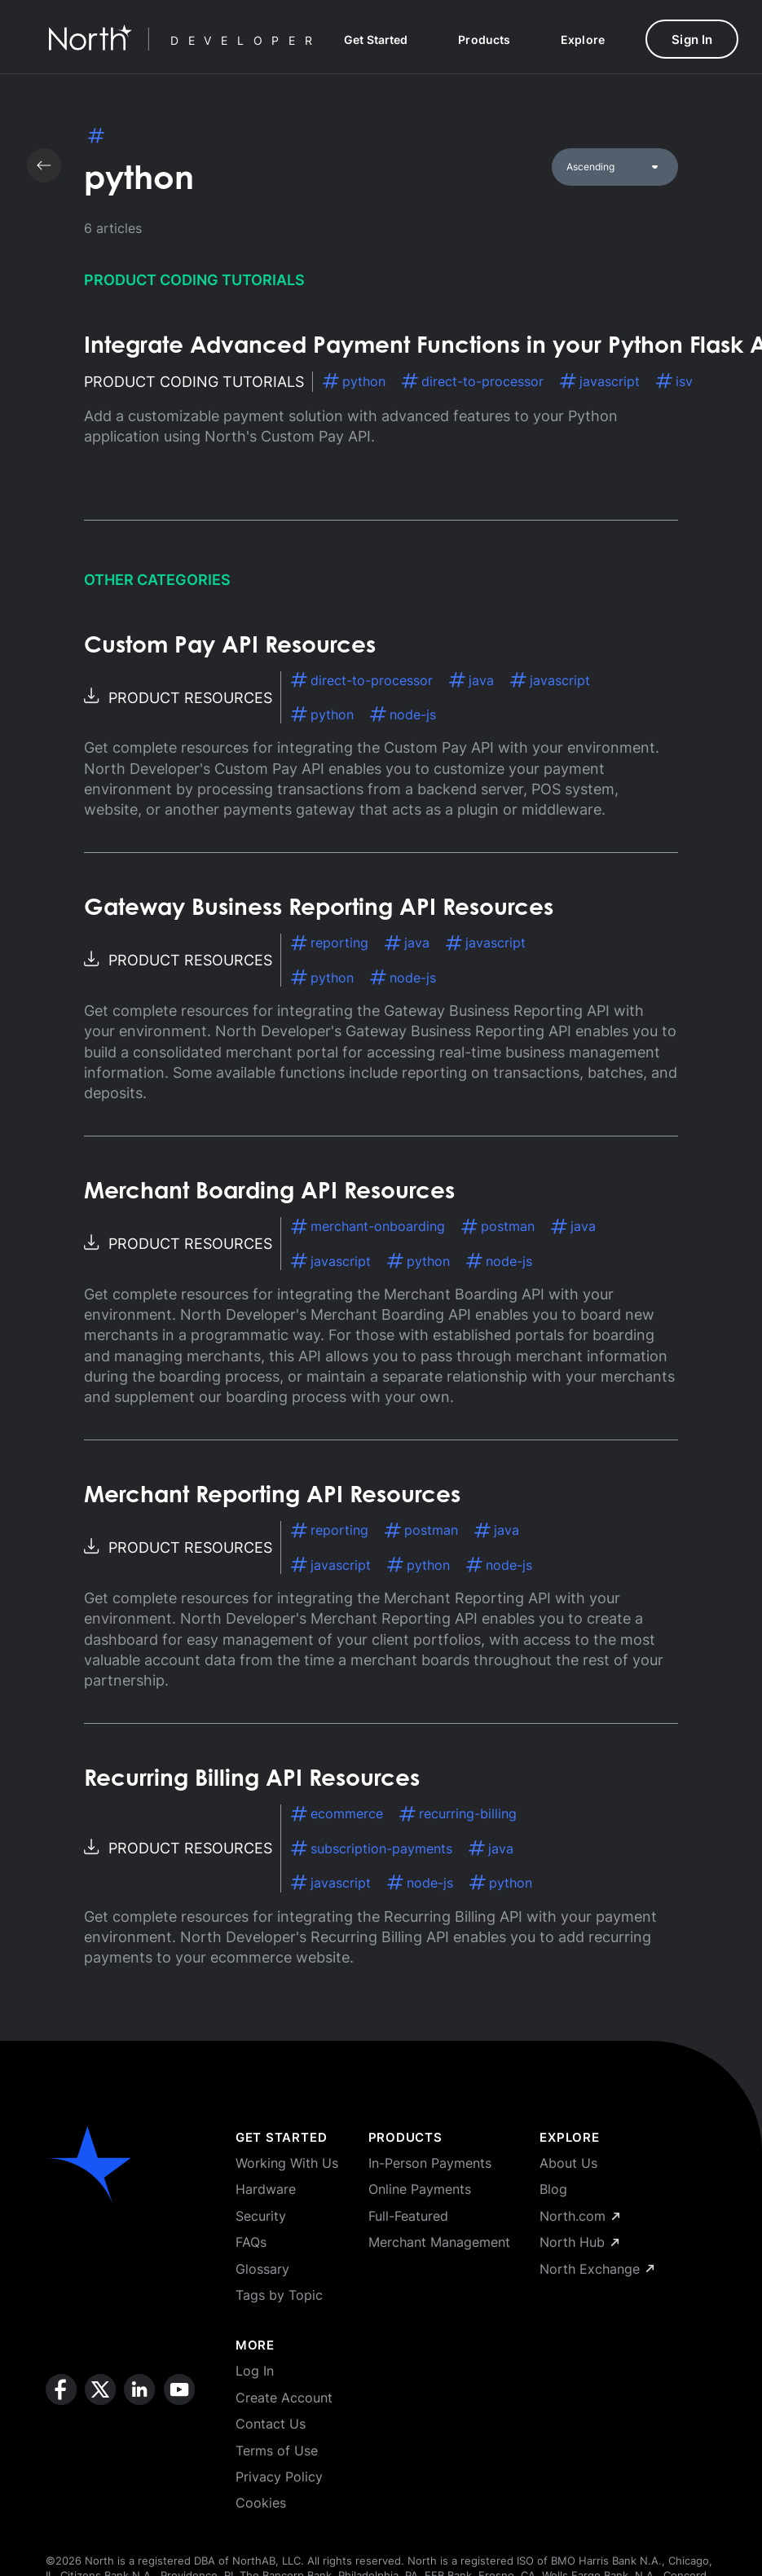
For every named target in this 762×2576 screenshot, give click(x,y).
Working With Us (287, 2163)
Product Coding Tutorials (194, 279)
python (354, 381)
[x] (100, 2443)
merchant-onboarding (368, 1226)
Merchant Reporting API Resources (272, 1496)
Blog (553, 2189)
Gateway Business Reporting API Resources (318, 909)
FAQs (251, 2242)
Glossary (262, 2269)
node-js (403, 714)
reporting (329, 942)
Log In (255, 2371)
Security (261, 2216)
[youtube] (179, 2443)
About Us (568, 2163)
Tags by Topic (279, 2295)
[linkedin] (139, 2443)
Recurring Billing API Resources (252, 1780)
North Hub (579, 2242)
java (471, 680)
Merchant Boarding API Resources (269, 1192)
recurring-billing (458, 1813)
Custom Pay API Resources (230, 646)
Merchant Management (439, 2242)
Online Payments (419, 2189)
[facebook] (61, 2443)
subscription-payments (371, 1848)
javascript (600, 381)
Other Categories (157, 579)
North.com (579, 2216)
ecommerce (337, 1813)
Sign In (692, 39)
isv (674, 381)
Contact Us (271, 2424)
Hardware (266, 2189)
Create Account (284, 2397)
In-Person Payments (429, 2163)
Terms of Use (277, 2450)
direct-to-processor (473, 381)
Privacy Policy (279, 2476)
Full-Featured (408, 2216)
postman (498, 1226)
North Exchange (597, 2269)
